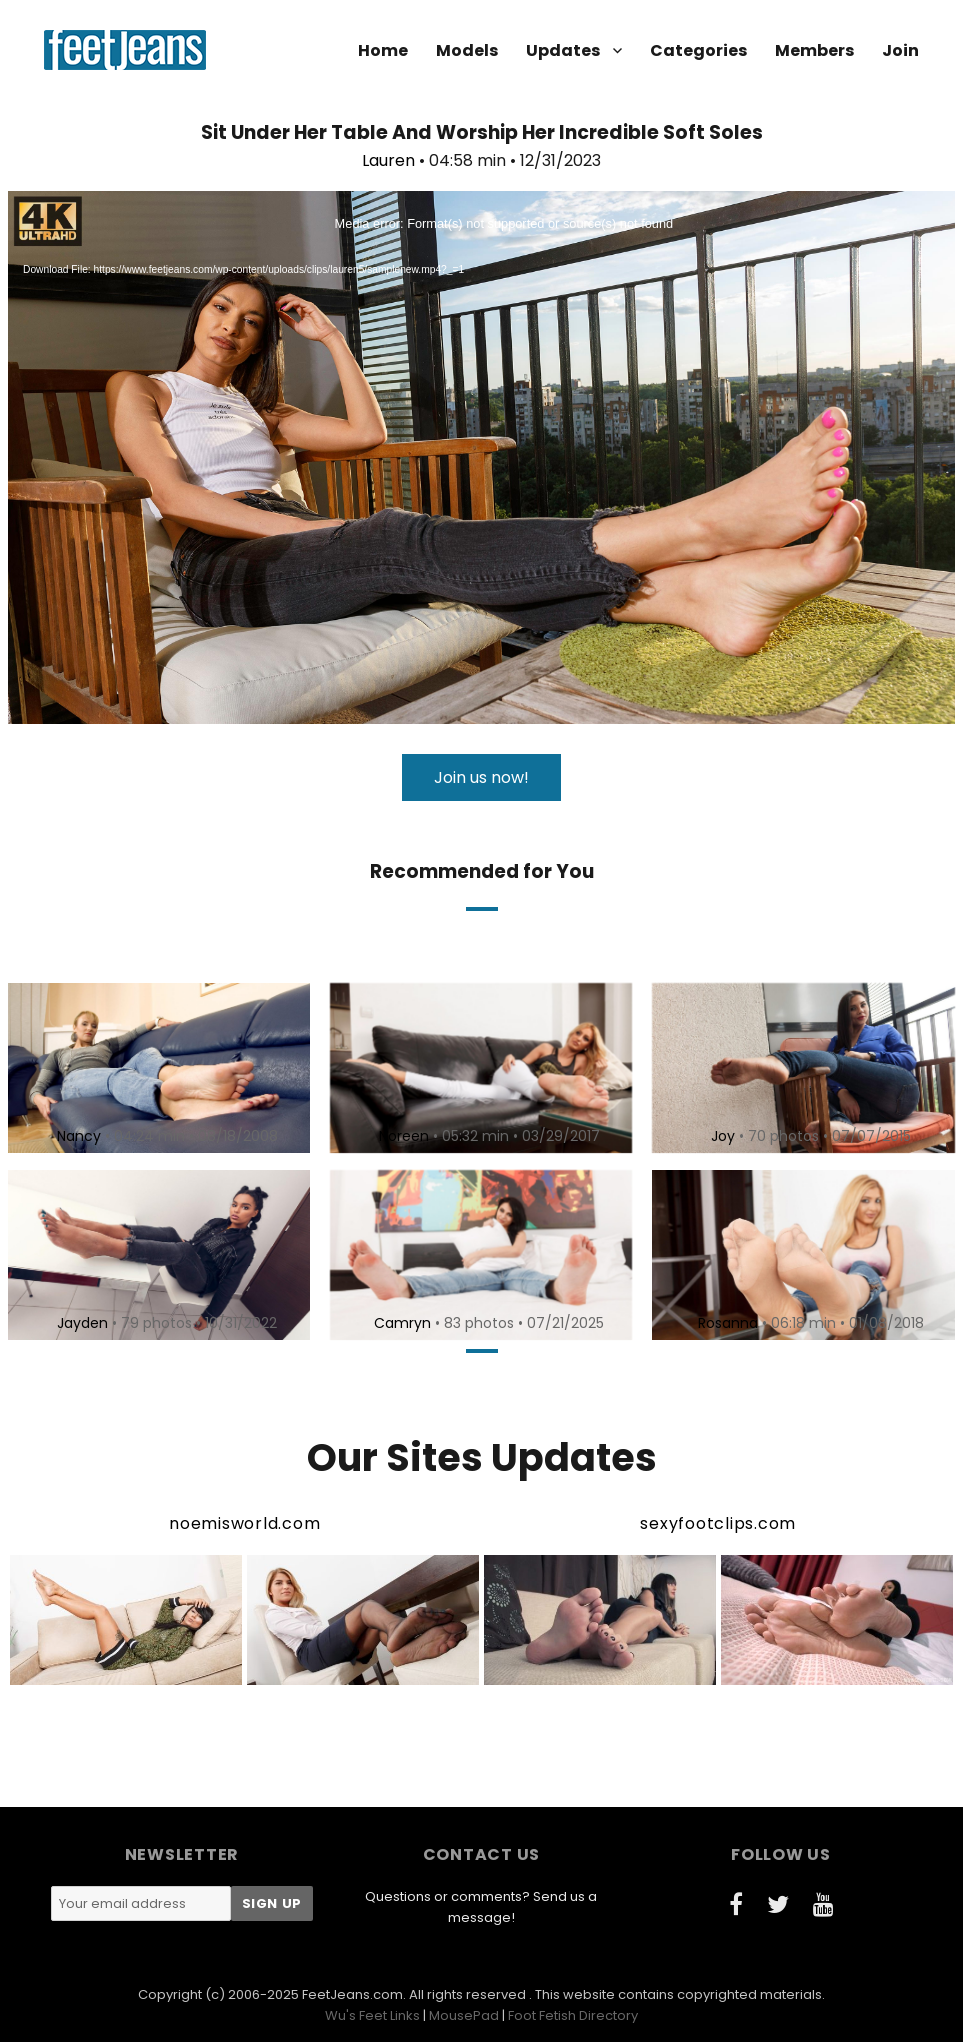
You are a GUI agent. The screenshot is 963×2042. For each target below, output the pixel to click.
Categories (698, 50)
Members (814, 50)
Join (900, 50)
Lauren (388, 160)
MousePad (464, 2015)
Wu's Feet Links (372, 2015)
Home (383, 50)
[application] (481, 457)
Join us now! (481, 777)
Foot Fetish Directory (573, 2015)
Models (467, 50)
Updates (563, 50)
